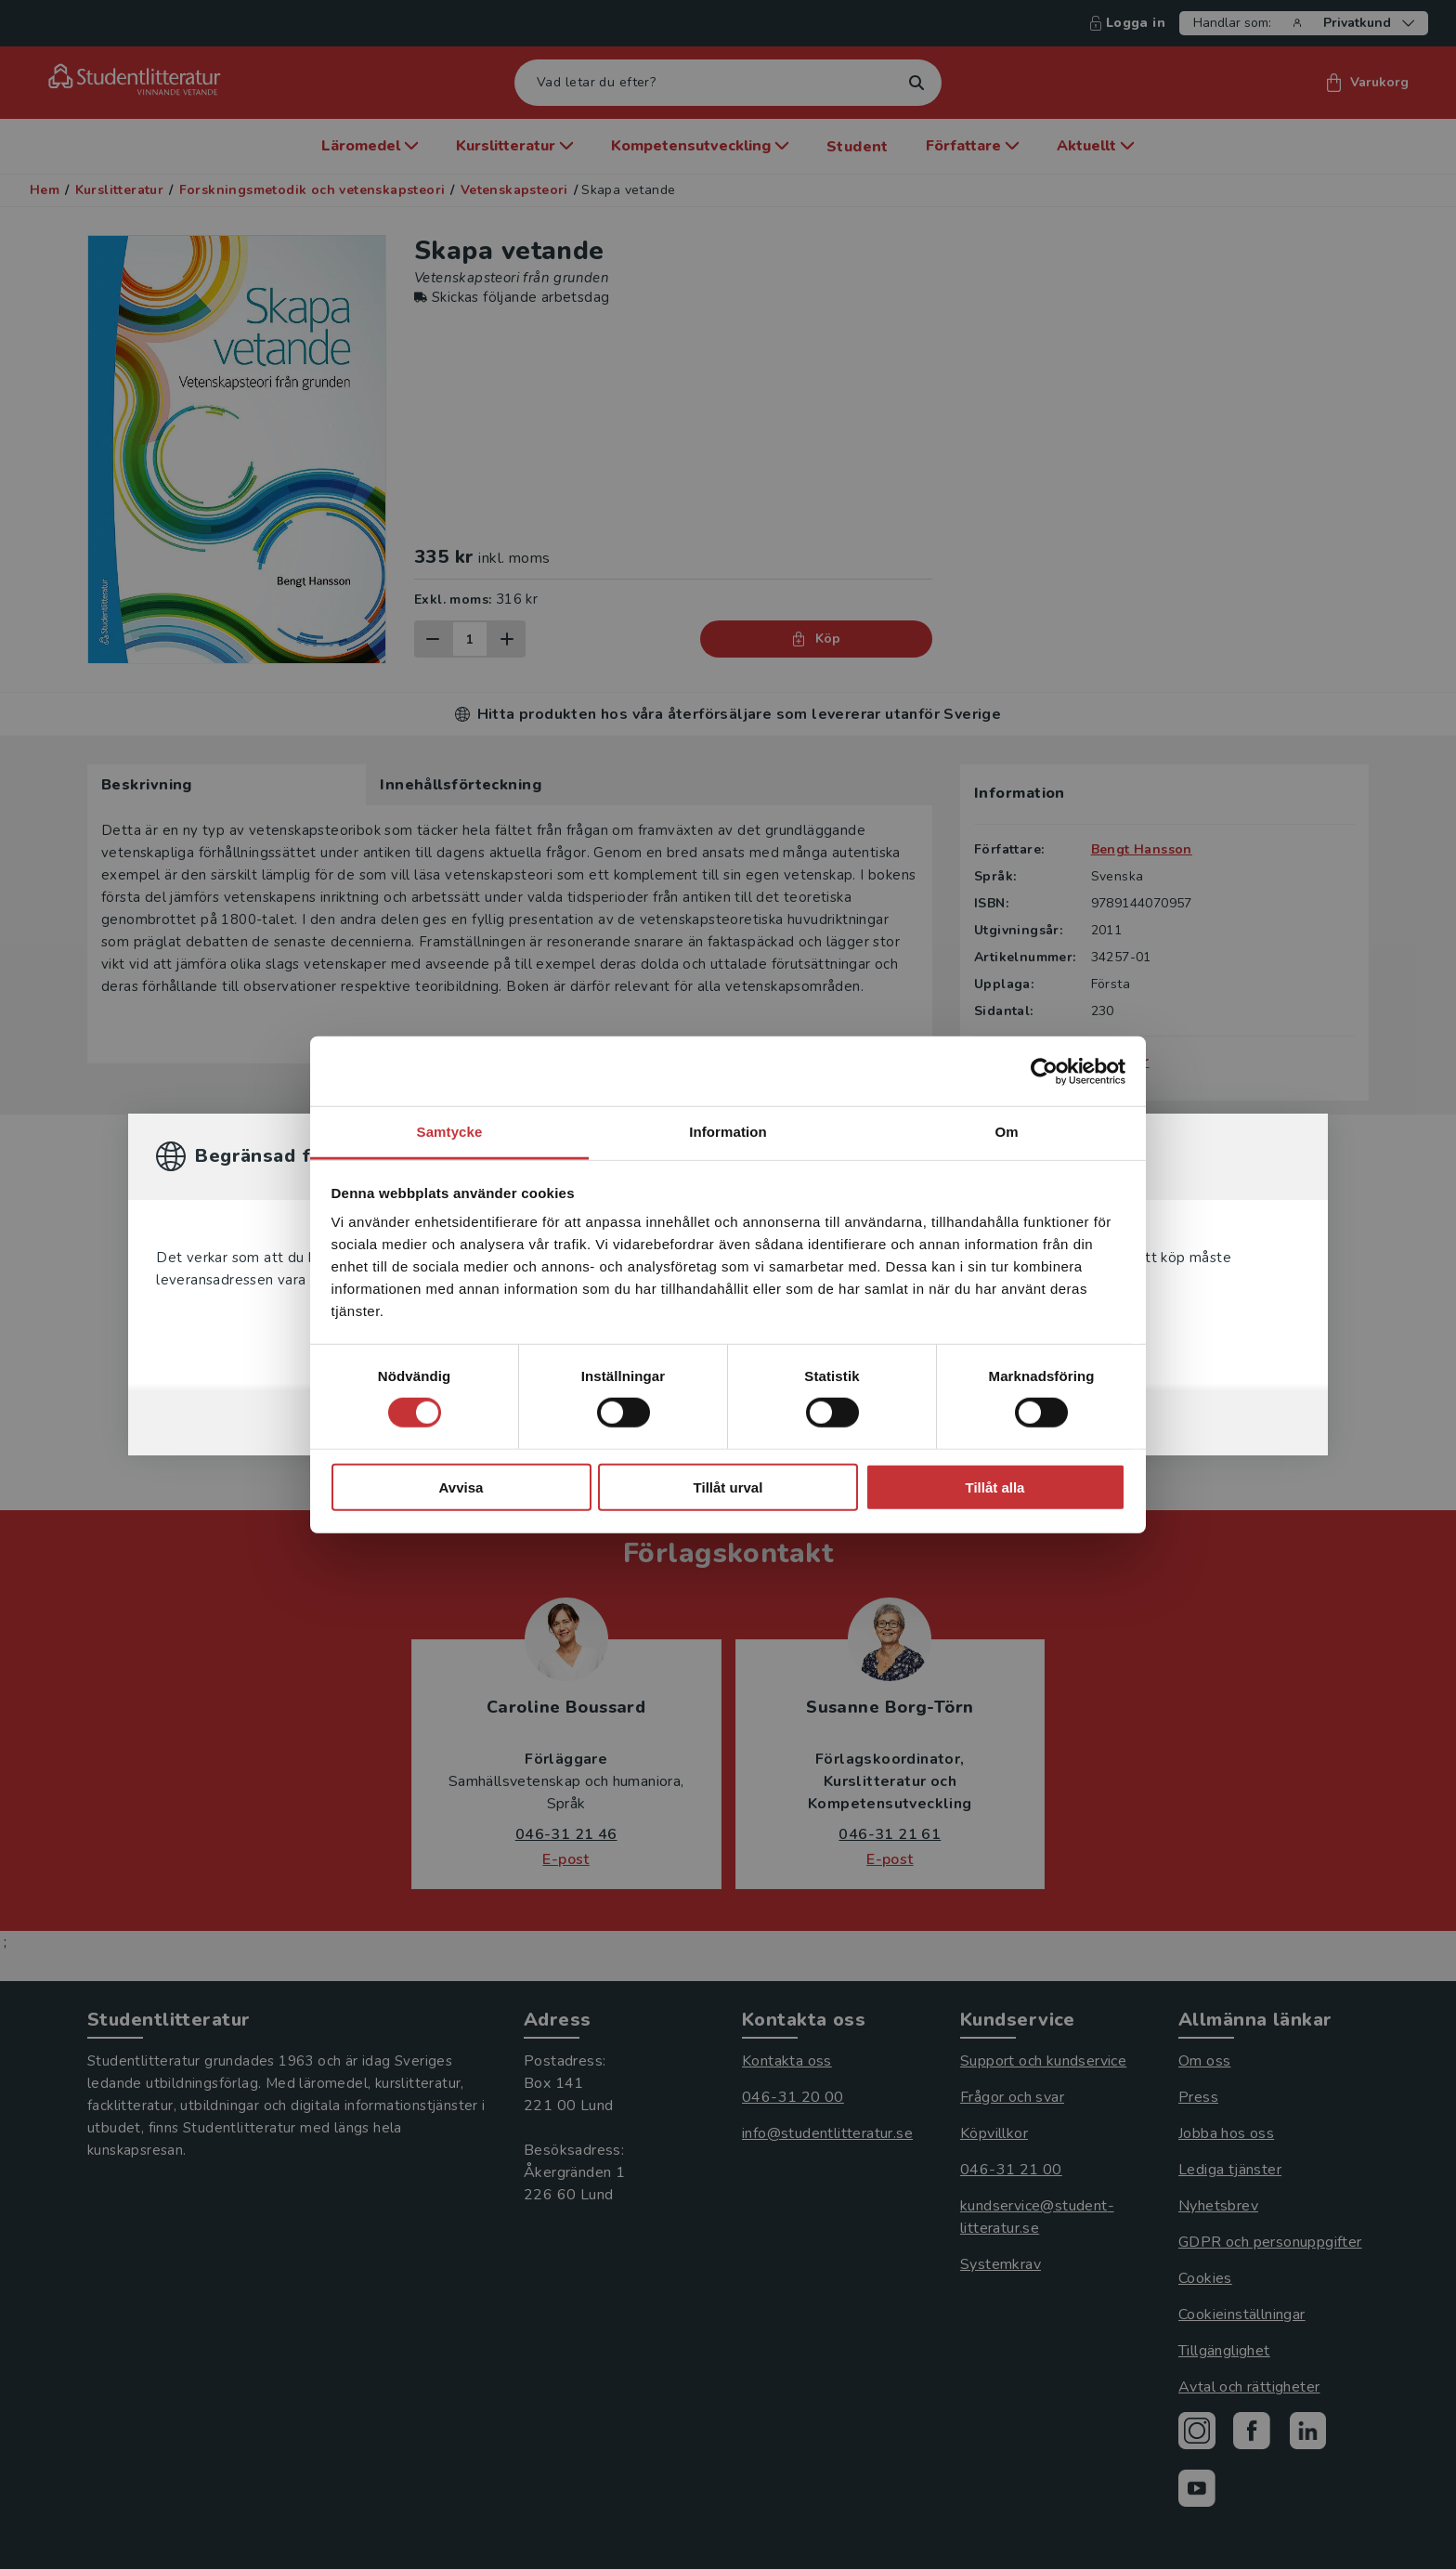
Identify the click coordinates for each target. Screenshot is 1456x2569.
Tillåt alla (995, 1487)
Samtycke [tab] (450, 1132)
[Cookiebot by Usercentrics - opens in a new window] (1044, 1071)
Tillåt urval (728, 1487)
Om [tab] (1006, 1132)
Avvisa (461, 1487)
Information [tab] (728, 1132)
